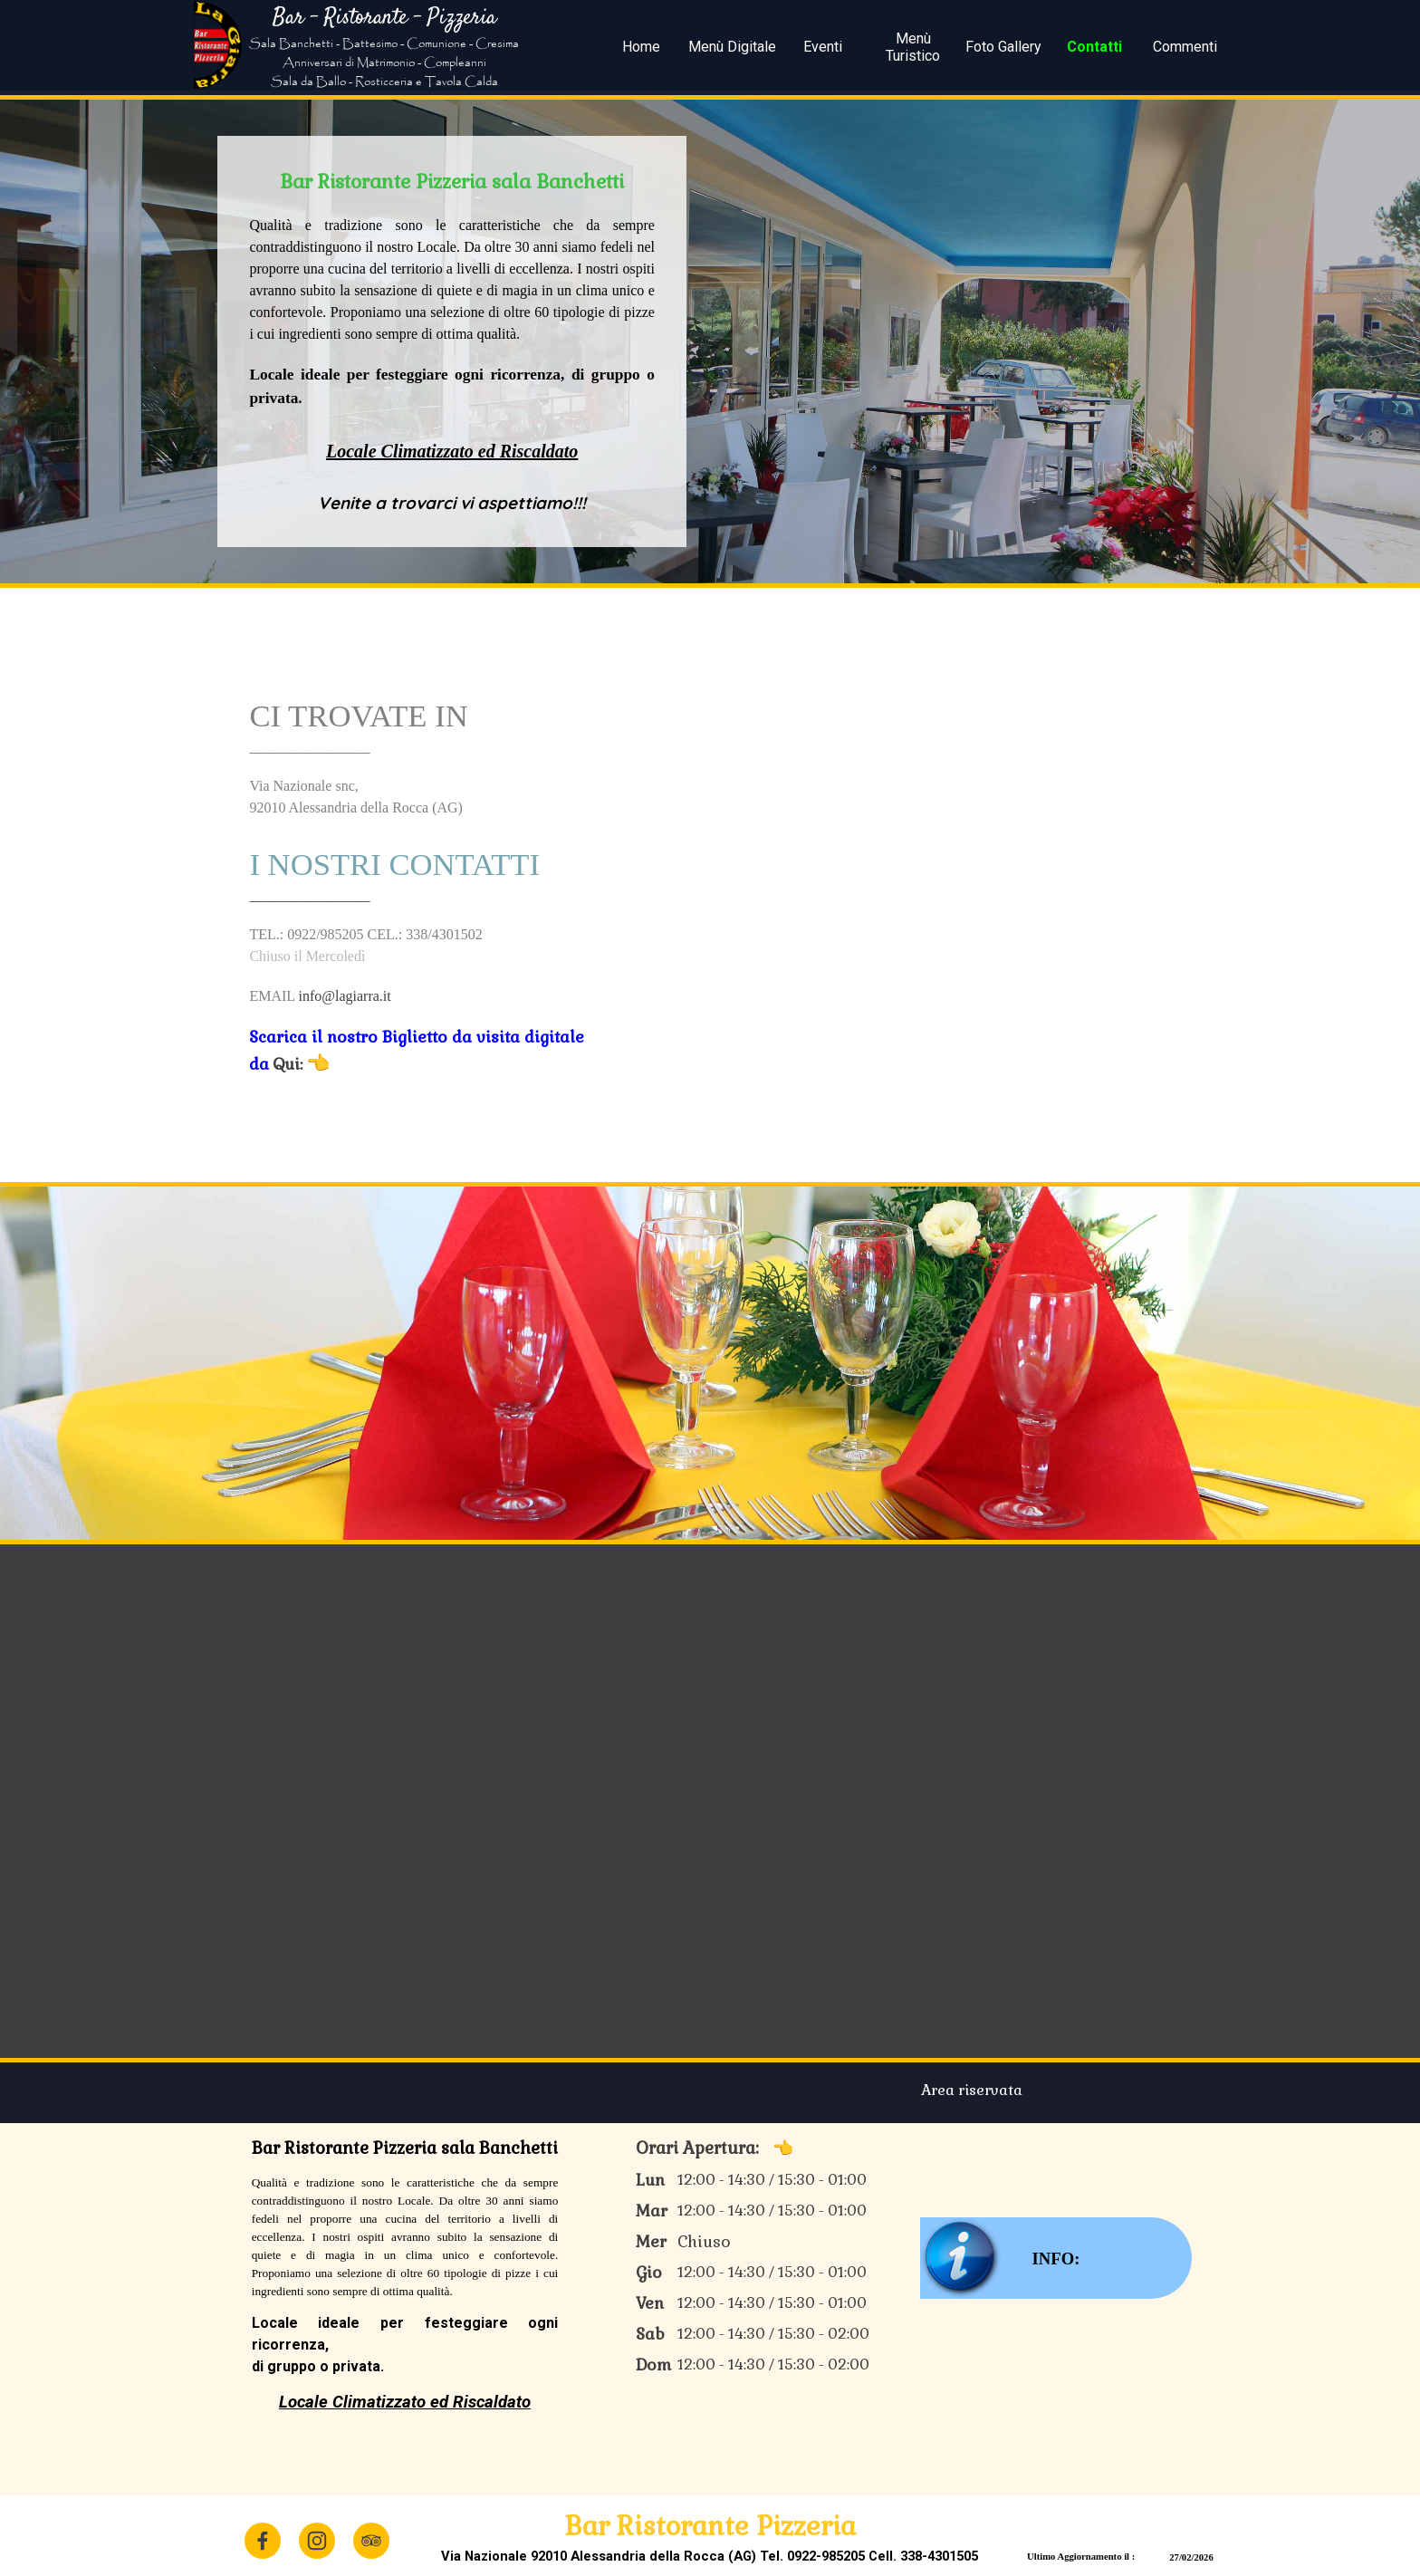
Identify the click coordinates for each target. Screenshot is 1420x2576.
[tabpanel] (384, 46)
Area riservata (971, 2090)
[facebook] (263, 2541)
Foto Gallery (1003, 46)
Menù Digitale (732, 46)
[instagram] (317, 2541)
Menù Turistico (913, 47)
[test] (1056, 2258)
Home (641, 46)
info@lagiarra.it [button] (344, 996)
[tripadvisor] (371, 2541)
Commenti (1185, 46)
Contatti (1094, 46)
